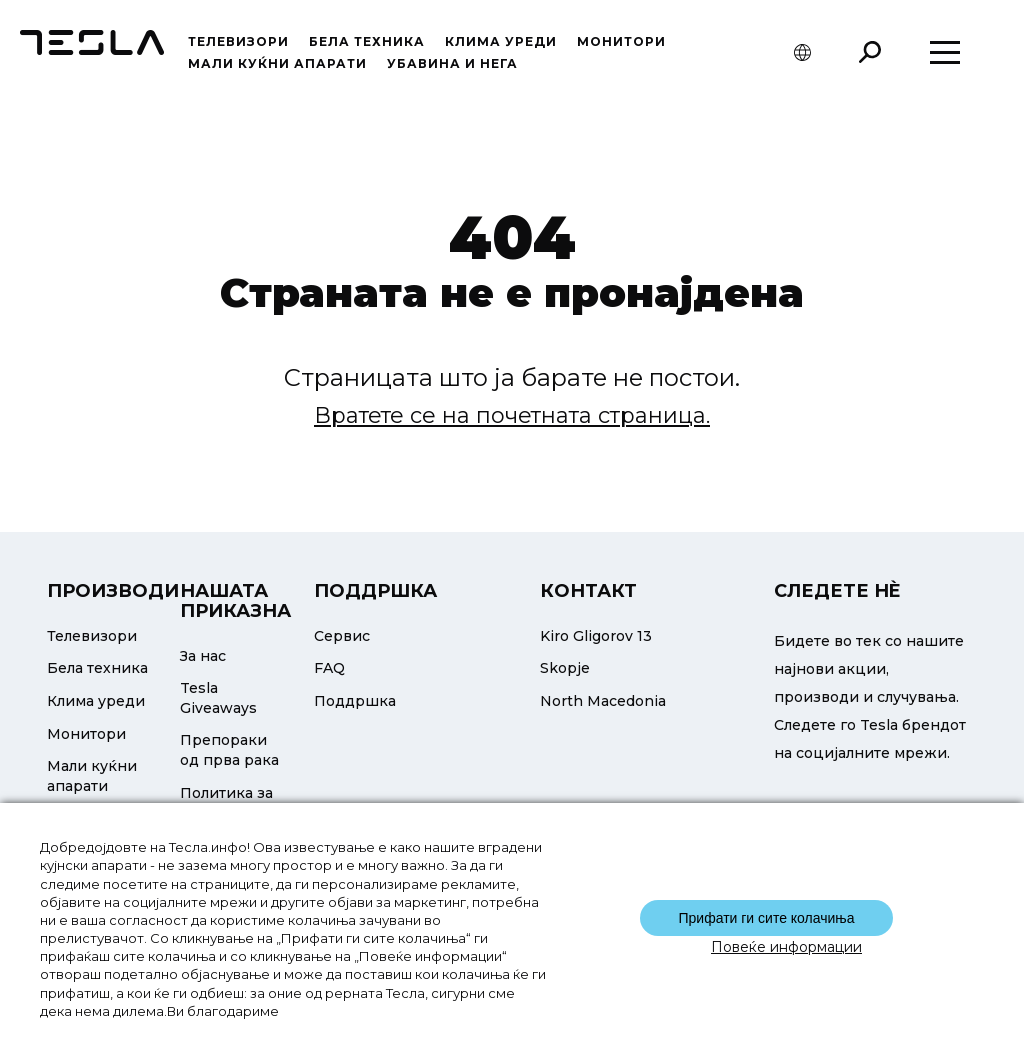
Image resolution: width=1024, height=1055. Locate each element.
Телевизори (238, 41)
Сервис (342, 636)
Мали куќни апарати (277, 63)
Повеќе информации (786, 947)
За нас (203, 656)
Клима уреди (501, 41)
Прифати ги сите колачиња (766, 918)
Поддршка (355, 701)
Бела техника (367, 41)
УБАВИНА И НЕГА (452, 63)
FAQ (329, 668)
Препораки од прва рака (229, 750)
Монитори (621, 41)
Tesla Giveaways (218, 698)
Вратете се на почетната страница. (512, 415)
